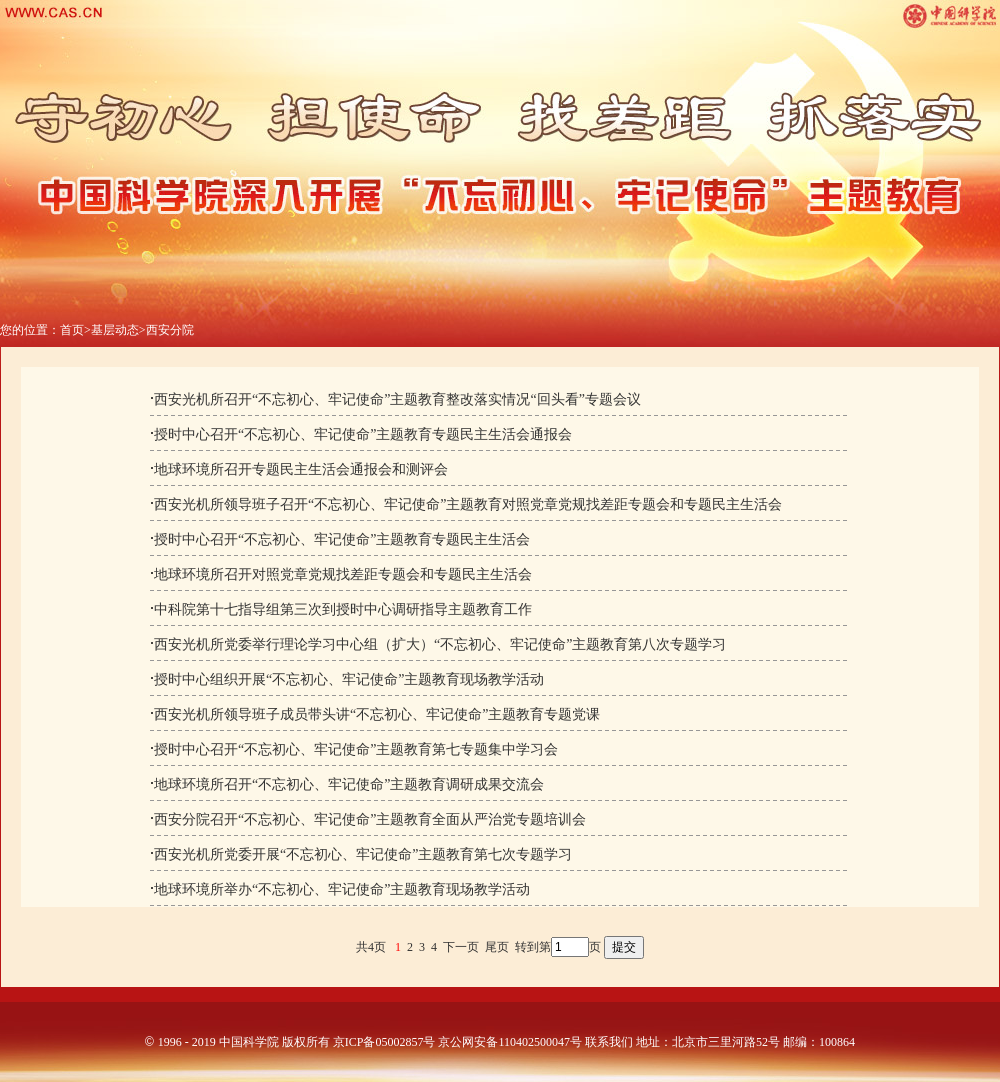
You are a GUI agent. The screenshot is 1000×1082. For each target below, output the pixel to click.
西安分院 (170, 330)
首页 (72, 330)
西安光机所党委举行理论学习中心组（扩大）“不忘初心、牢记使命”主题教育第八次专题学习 (440, 644)
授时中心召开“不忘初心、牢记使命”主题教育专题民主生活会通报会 (363, 434)
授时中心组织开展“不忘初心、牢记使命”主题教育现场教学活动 (349, 679)
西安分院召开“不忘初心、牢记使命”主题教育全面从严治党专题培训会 (370, 819)
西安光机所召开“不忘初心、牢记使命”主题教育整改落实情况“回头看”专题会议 (397, 399)
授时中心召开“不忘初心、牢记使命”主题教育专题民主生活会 (342, 539)
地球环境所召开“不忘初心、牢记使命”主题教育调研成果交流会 (349, 784)
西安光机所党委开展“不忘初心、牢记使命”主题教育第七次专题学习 (363, 854)
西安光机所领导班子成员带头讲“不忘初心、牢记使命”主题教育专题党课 (377, 714)
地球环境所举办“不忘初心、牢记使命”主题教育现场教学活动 (342, 889)
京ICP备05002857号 (384, 1042)
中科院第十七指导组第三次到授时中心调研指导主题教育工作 (343, 609)
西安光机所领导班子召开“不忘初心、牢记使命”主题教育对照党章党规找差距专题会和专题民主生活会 (468, 504)
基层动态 (115, 330)
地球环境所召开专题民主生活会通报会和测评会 (301, 469)
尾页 (497, 947)
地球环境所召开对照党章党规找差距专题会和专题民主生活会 (343, 574)
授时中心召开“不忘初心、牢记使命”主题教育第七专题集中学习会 (356, 749)
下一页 (461, 947)
